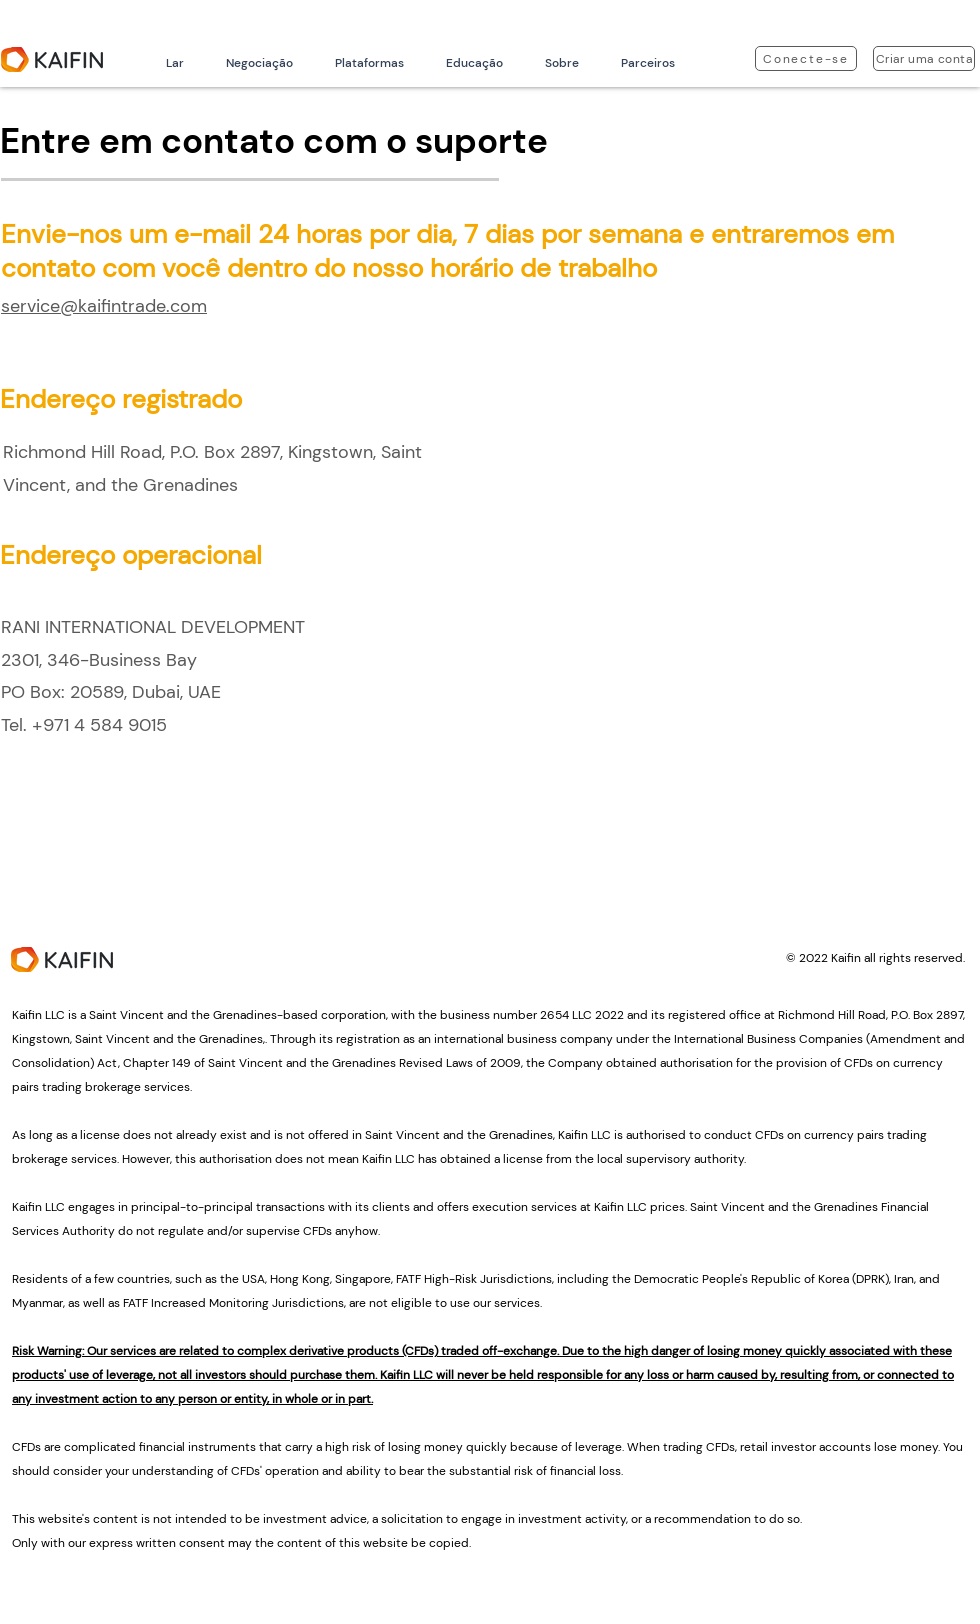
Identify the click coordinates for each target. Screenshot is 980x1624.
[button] (259, 63)
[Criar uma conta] (924, 58)
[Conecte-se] (806, 58)
